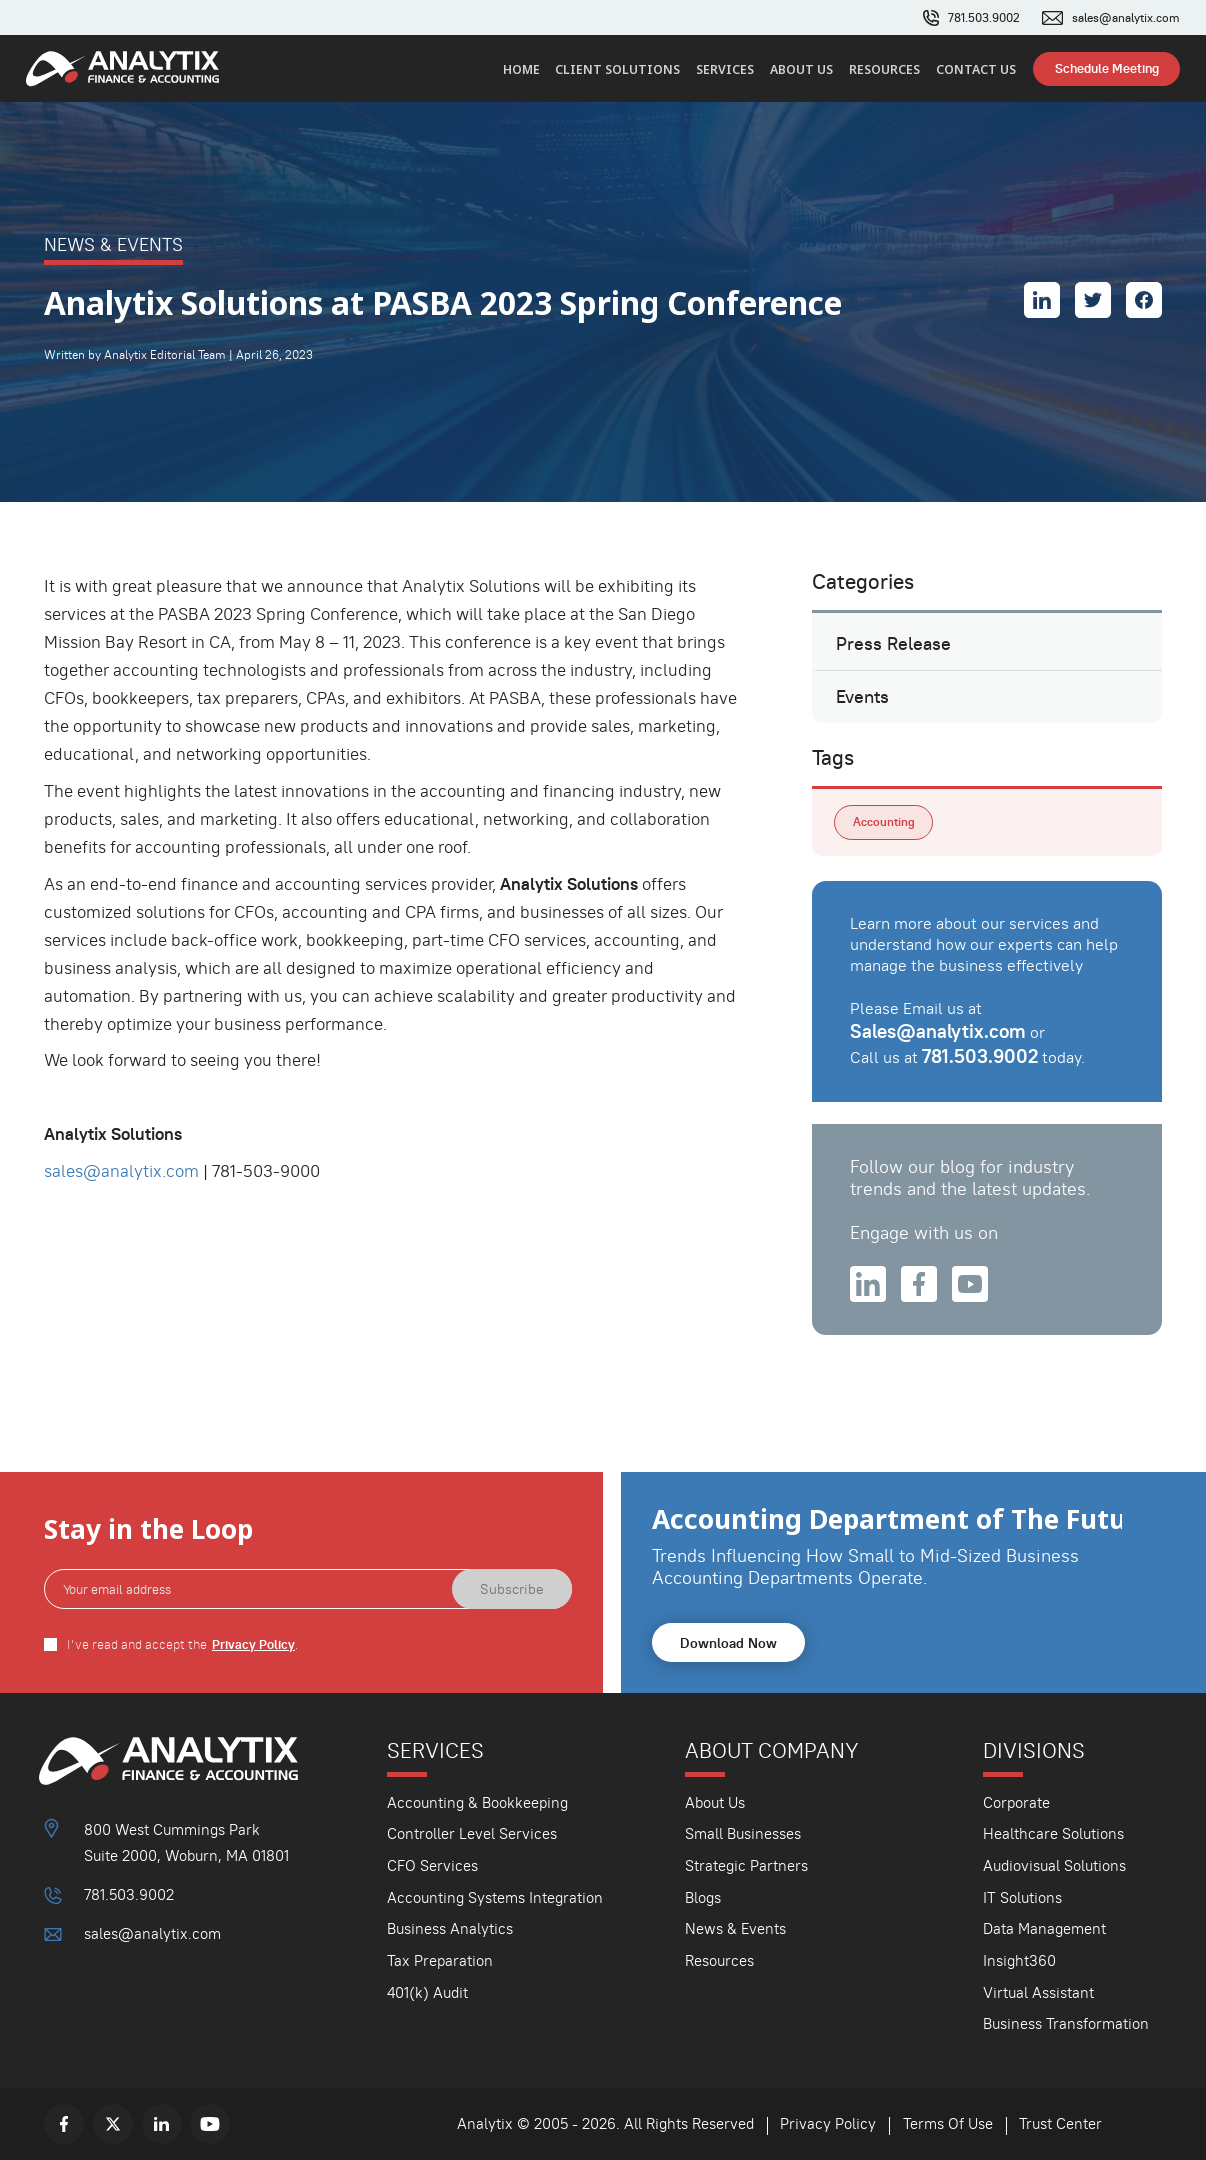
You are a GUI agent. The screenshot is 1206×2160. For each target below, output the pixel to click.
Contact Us (976, 69)
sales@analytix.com (1126, 18)
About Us (801, 69)
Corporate (1016, 1802)
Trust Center (1060, 2123)
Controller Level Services (472, 1833)
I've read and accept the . (182, 1644)
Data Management (1044, 1928)
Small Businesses (743, 1833)
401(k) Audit (427, 1992)
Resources (884, 69)
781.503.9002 (984, 18)
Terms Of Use (948, 2123)
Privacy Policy (253, 1644)
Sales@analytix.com (938, 1031)
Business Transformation (1066, 2023)
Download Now (728, 1643)
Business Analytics (450, 1928)
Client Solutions (617, 69)
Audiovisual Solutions (1054, 1865)
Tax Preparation (440, 1960)
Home (521, 69)
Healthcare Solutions (1053, 1833)
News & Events (735, 1928)
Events (862, 697)
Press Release (893, 644)
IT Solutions (1022, 1897)
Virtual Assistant (1038, 1992)
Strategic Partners (746, 1865)
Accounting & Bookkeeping (477, 1802)
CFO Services (432, 1865)
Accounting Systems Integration (495, 1897)
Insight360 (1019, 1960)
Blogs (703, 1897)
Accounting (884, 822)
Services (725, 69)
